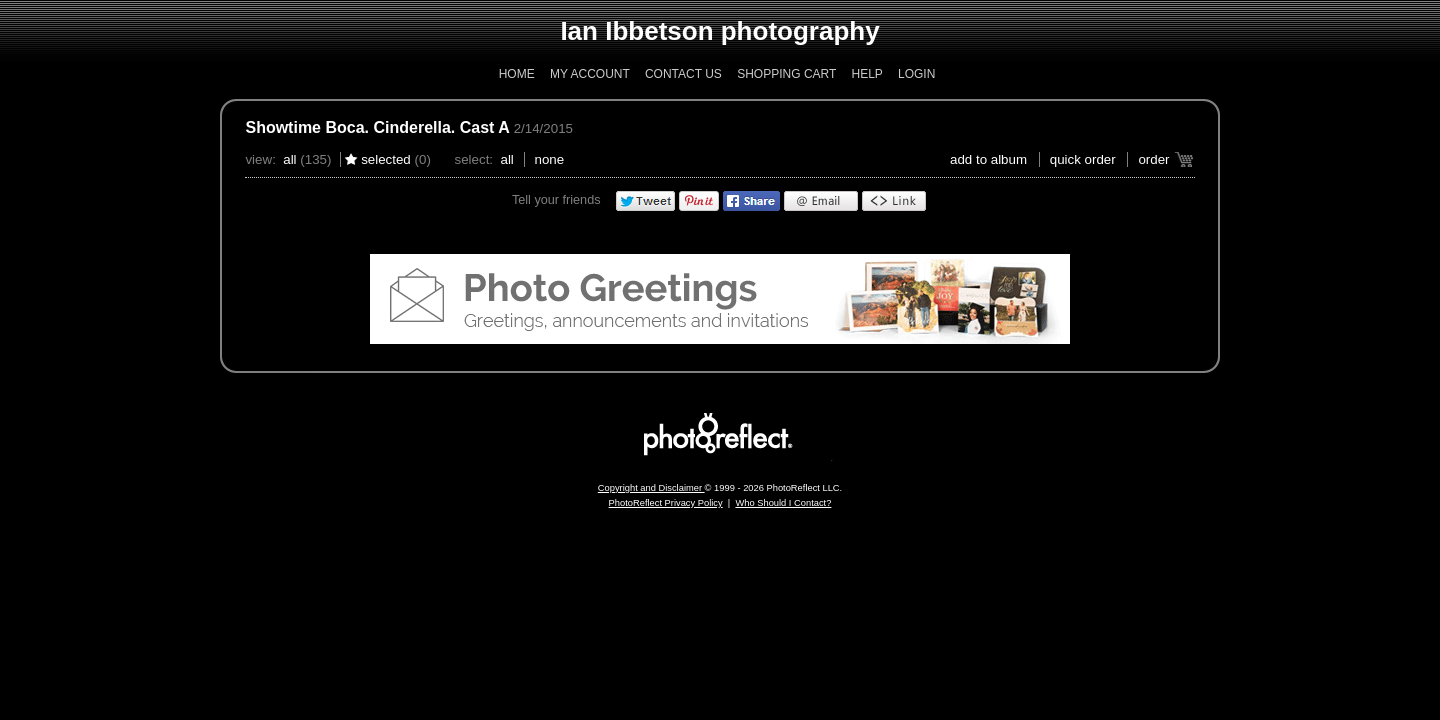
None (550, 159)
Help (866, 74)
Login (916, 74)
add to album (988, 159)
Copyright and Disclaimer (651, 488)
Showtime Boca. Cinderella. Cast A (377, 127)
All (289, 159)
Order (1153, 159)
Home (517, 74)
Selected (386, 159)
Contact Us (683, 74)
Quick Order (1083, 159)
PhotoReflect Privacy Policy (666, 503)
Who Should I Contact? (783, 503)
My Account (590, 74)
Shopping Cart (786, 74)
